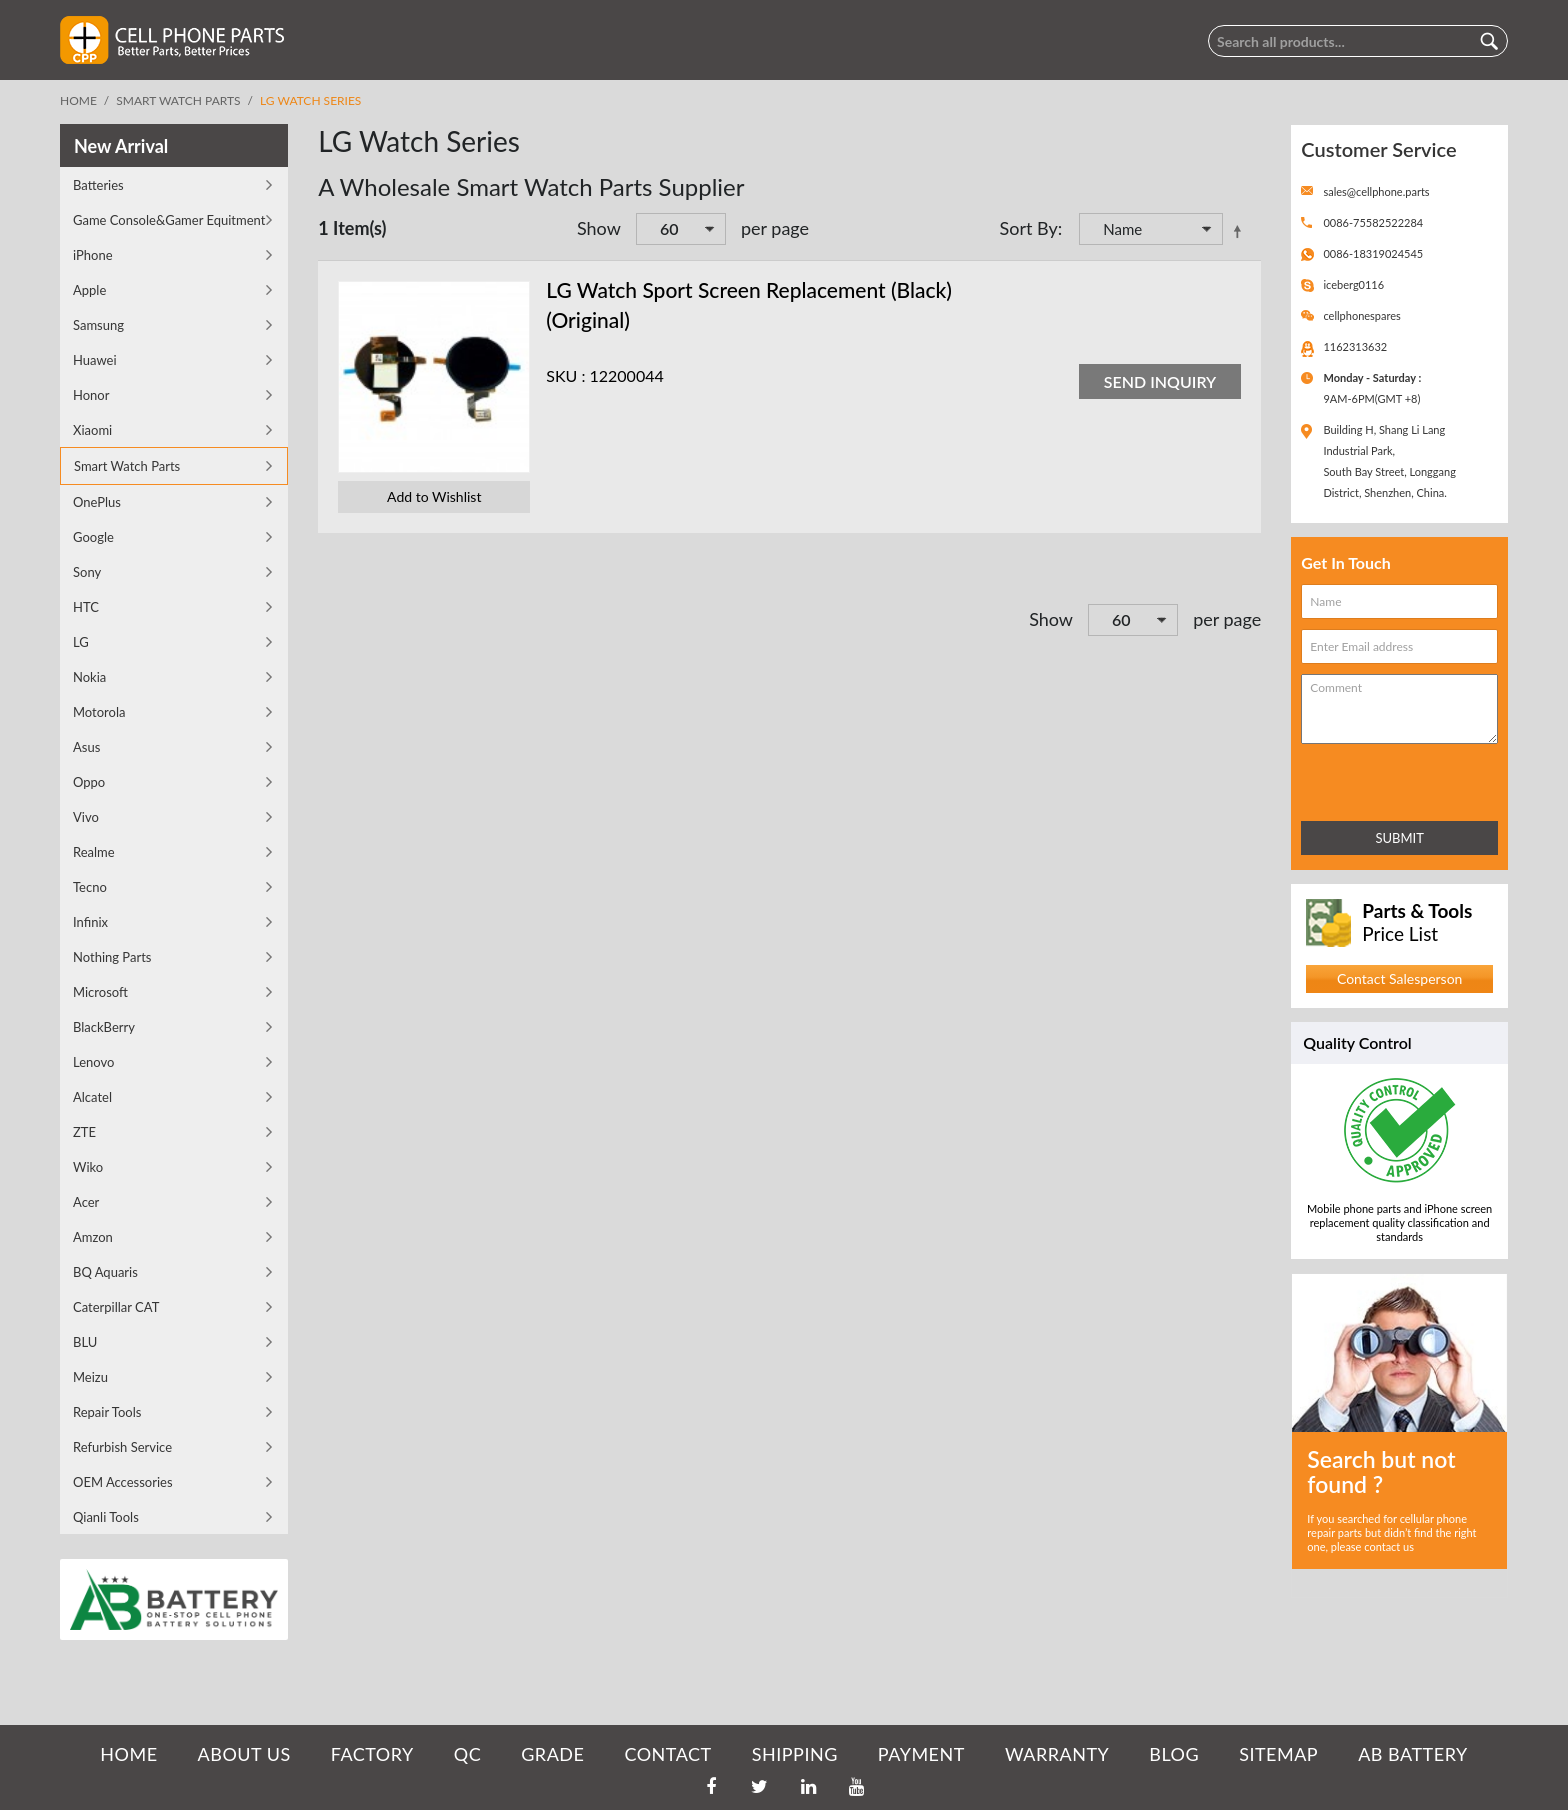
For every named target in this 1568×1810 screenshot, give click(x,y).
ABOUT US (244, 1754)
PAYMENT (921, 1754)
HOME (128, 1754)
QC (467, 1754)
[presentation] (1389, 778)
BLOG (1174, 1754)
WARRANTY (1057, 1754)
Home (78, 100)
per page (775, 228)
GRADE (552, 1754)
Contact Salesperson (1399, 978)
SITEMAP (1278, 1754)
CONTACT (667, 1754)
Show (599, 228)
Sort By (1028, 228)
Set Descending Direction (1241, 231)
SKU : (565, 375)
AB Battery (1412, 1754)
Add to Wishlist (434, 496)
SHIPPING (795, 1754)
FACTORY (372, 1754)
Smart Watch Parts (178, 100)
